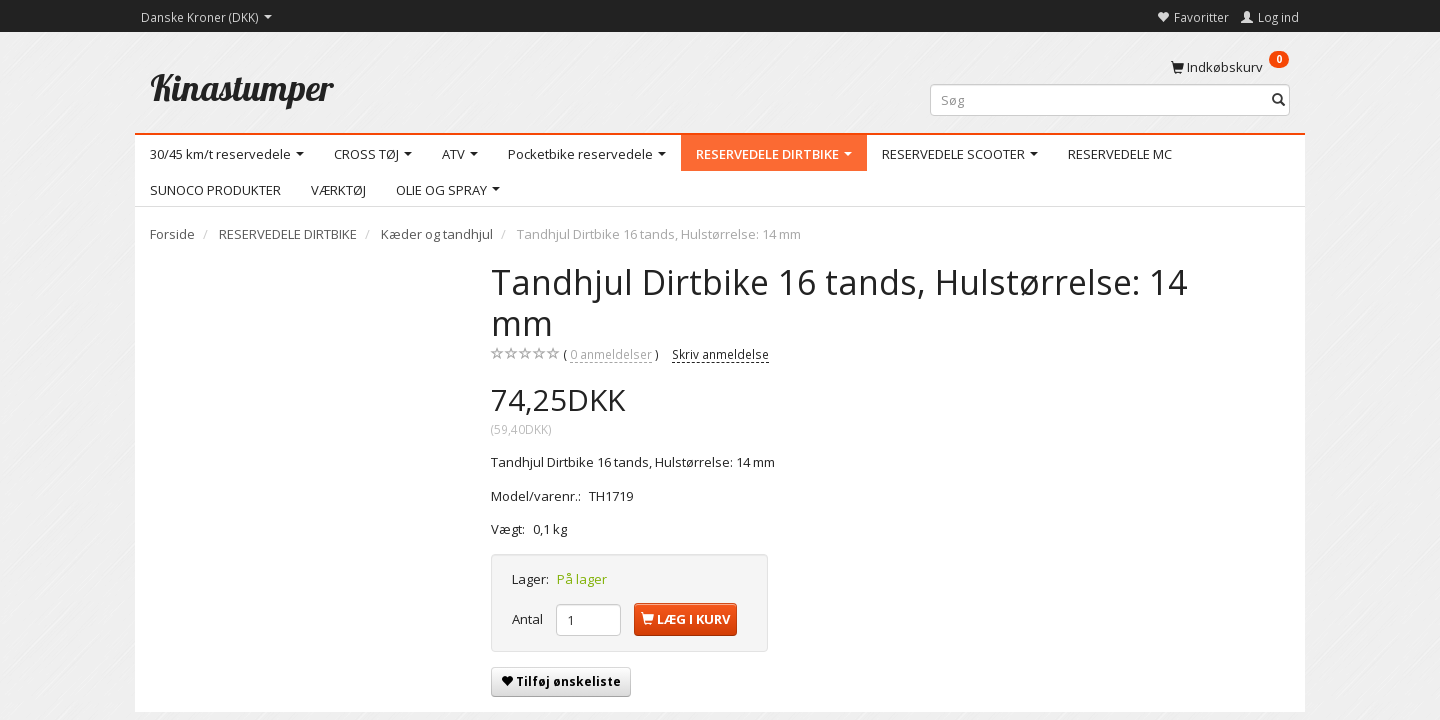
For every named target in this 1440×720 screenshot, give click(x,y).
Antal (529, 619)
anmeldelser (611, 354)
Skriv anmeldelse (720, 354)
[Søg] (1278, 100)
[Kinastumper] (242, 87)
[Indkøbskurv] (1230, 66)
